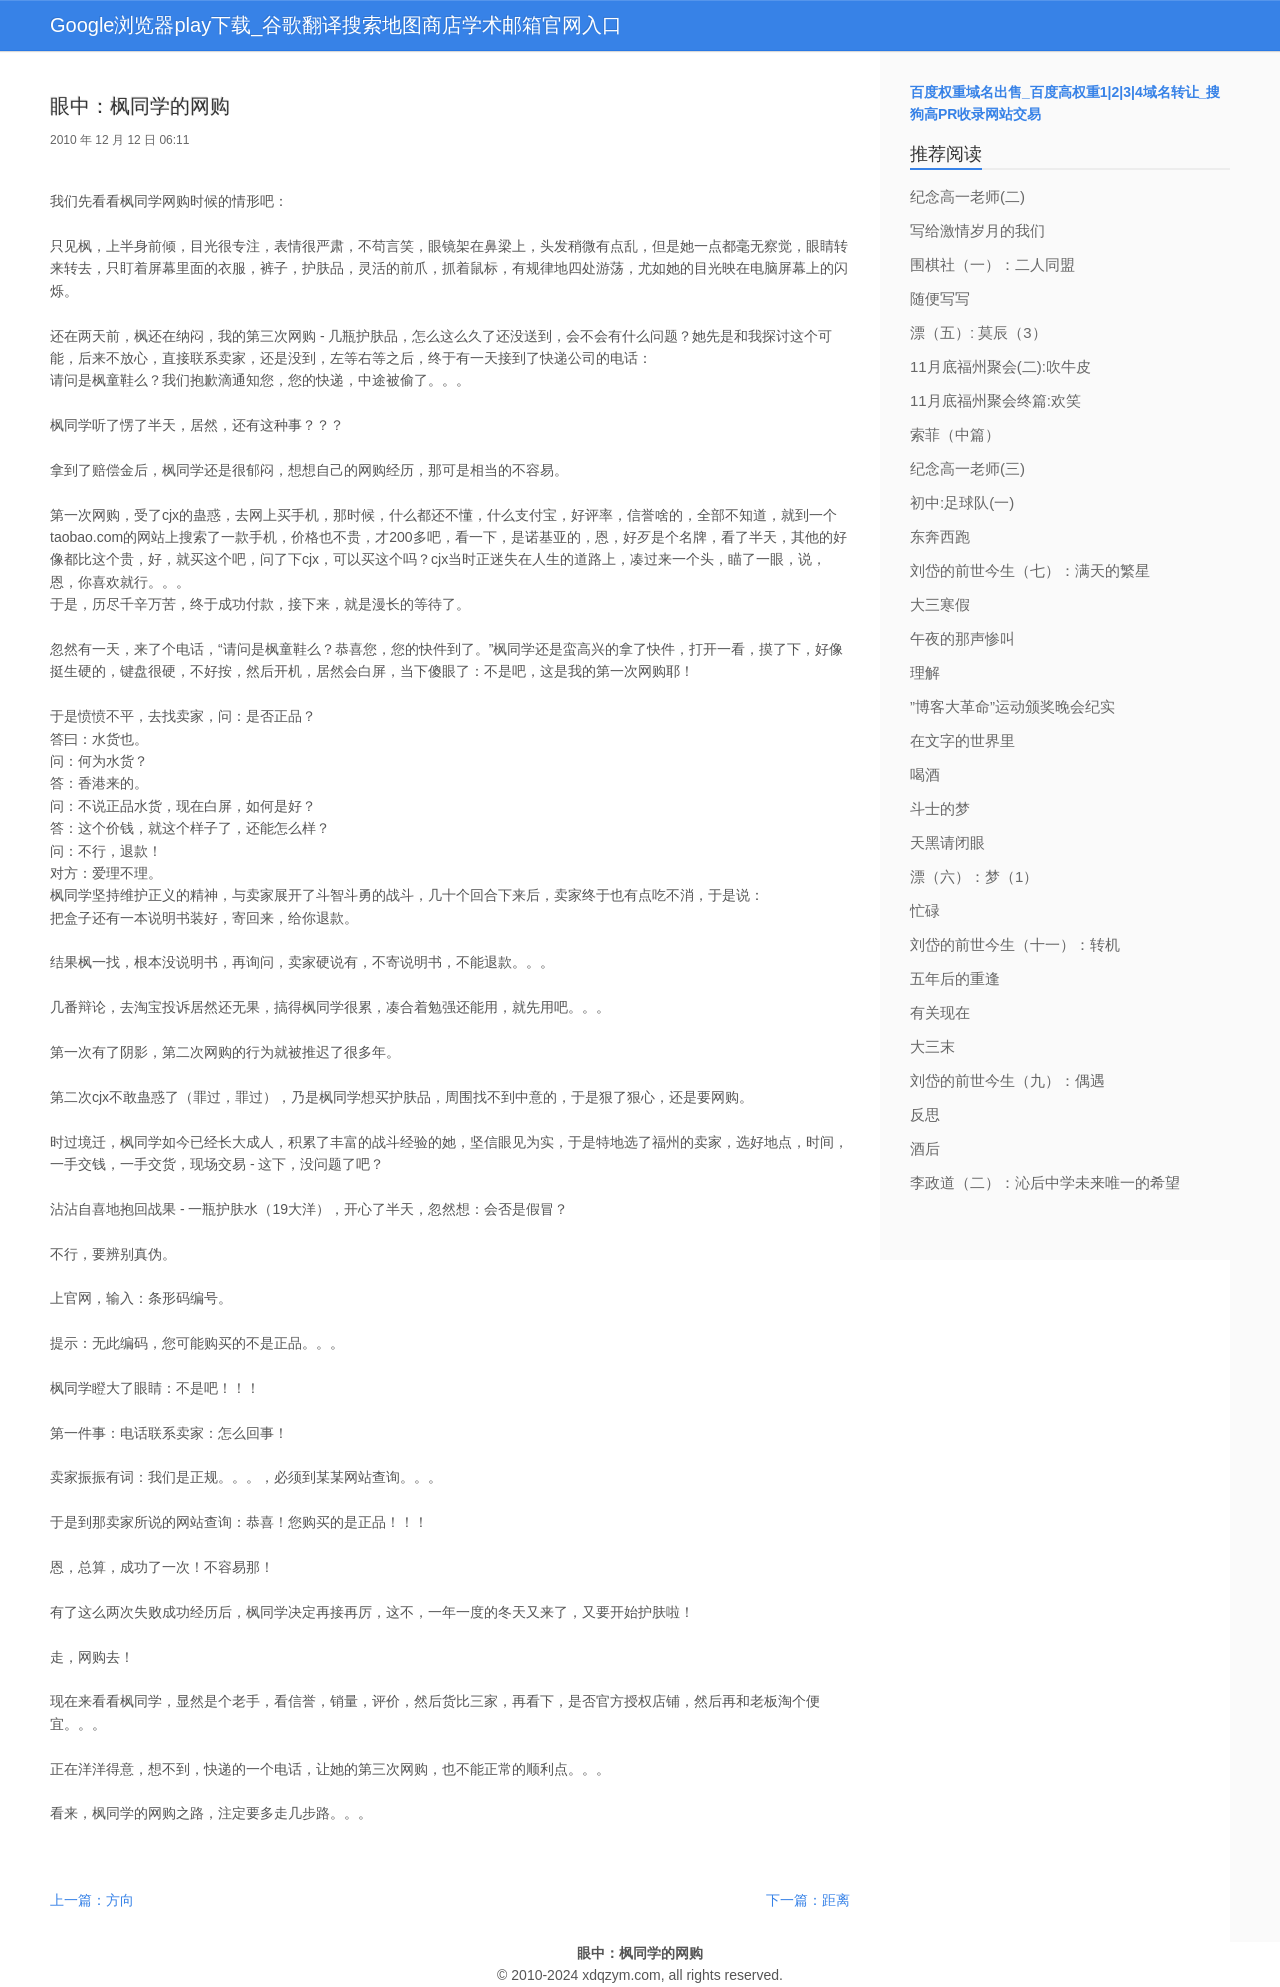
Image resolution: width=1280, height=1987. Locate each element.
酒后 (925, 1148)
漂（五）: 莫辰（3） (978, 332)
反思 (925, 1114)
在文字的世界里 (962, 740)
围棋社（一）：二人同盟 (992, 264)
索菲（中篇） (955, 434)
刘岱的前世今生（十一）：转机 (1015, 944)
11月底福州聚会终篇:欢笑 (995, 400)
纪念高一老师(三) (967, 468)
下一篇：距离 (808, 1900)
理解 (925, 672)
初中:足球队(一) (962, 502)
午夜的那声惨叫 (962, 638)
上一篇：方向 (92, 1900)
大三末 (932, 1046)
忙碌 (925, 910)
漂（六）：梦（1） (974, 876)
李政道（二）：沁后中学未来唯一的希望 (1045, 1182)
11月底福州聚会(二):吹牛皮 (1000, 366)
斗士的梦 (940, 808)
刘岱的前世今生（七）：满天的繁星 (1030, 570)
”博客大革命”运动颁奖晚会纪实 (1012, 706)
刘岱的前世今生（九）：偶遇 (1007, 1080)
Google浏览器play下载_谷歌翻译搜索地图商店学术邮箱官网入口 (336, 25)
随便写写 (940, 298)
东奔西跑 (940, 536)
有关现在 (940, 1012)
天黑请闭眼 (947, 842)
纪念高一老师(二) (967, 196)
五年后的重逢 (955, 978)
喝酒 (925, 774)
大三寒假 (940, 604)
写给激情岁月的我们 (977, 230)
